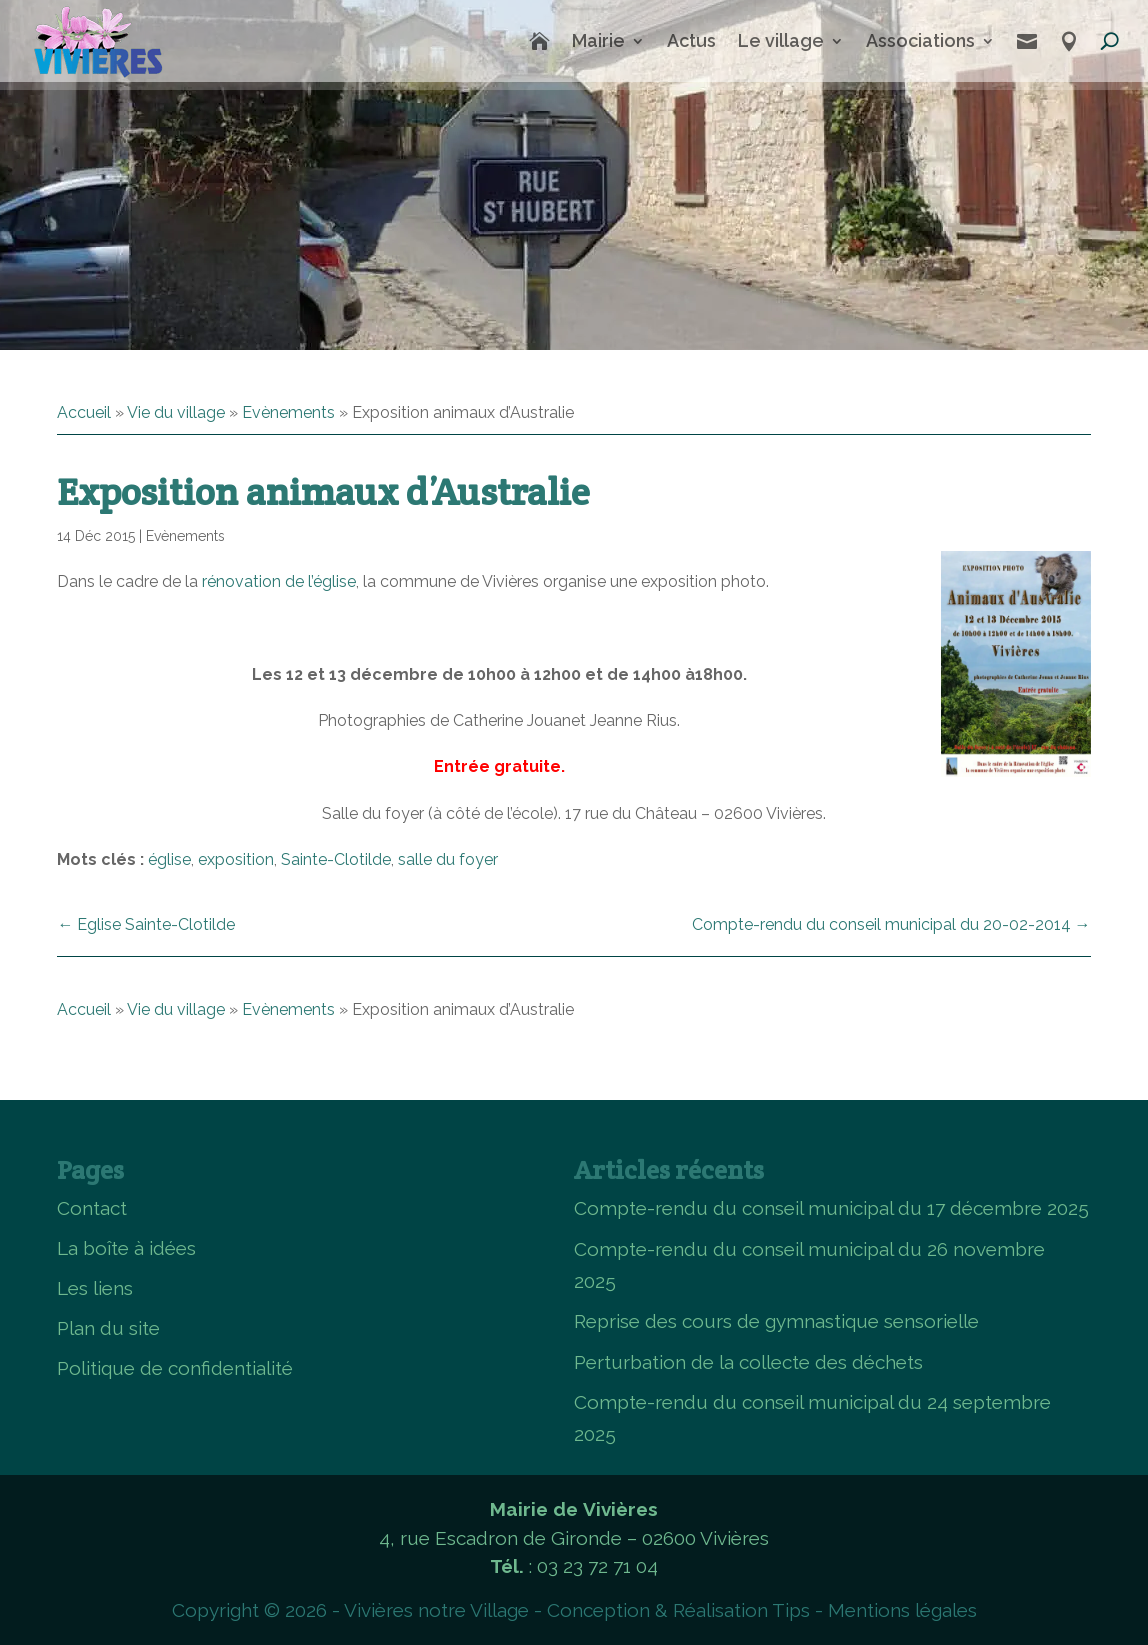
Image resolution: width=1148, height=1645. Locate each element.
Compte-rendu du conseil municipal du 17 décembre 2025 (831, 1208)
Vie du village (176, 412)
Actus (691, 40)
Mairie (598, 40)
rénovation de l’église (279, 581)
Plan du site (108, 1328)
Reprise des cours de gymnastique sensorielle (776, 1321)
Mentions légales (902, 1610)
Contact (92, 1208)
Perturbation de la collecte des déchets (748, 1362)
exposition (236, 859)
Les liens (95, 1288)
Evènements (288, 412)
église (169, 859)
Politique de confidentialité (175, 1368)
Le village (781, 40)
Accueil (84, 412)
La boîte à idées (126, 1248)
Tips (791, 1610)
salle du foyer (448, 859)
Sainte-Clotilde (336, 859)
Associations (920, 40)
